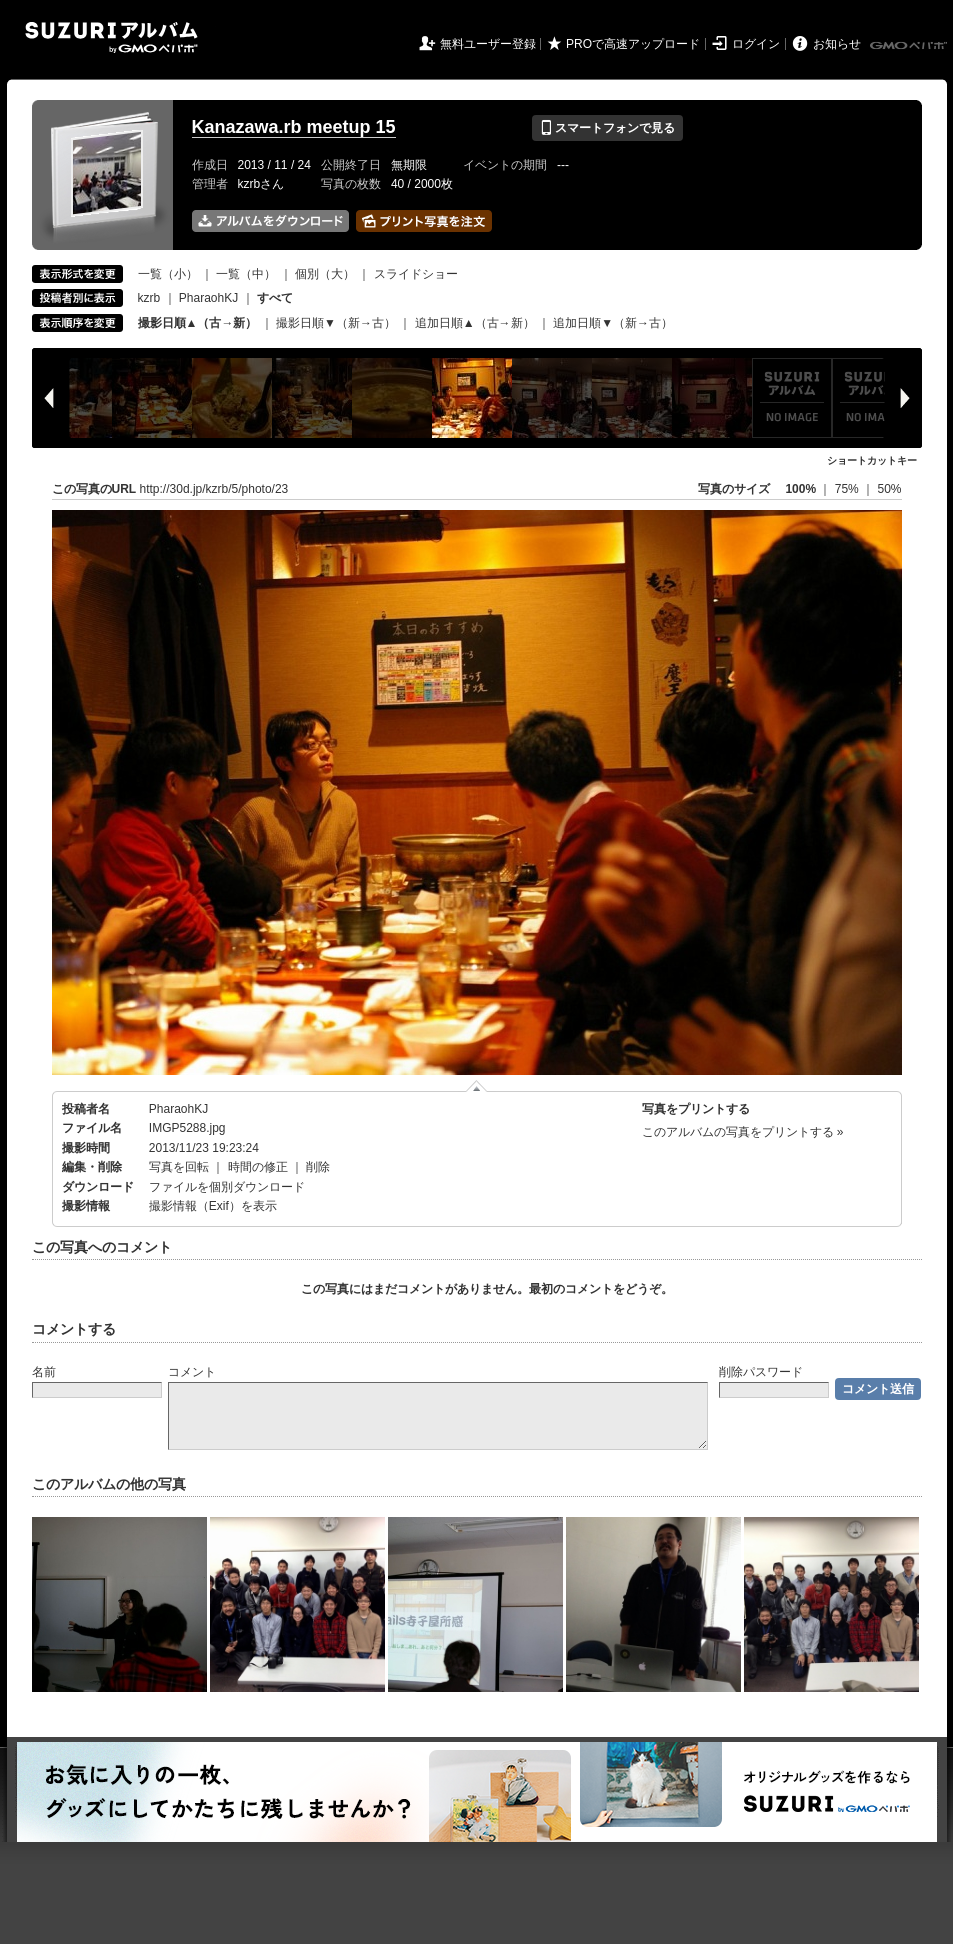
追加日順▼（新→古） (613, 323)
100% (800, 489)
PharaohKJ (208, 298)
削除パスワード (761, 1372)
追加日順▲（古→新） (475, 323)
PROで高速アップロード (633, 44)
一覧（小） (168, 274)
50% (889, 489)
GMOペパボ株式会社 (910, 46)
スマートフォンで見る (607, 128)
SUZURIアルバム (111, 37)
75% (848, 489)
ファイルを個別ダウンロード (227, 1187)
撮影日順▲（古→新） (198, 323)
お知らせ (837, 44)
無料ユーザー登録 (488, 44)
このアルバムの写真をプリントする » (743, 1132)
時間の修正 (258, 1167)
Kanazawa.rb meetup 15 (294, 127)
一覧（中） (246, 274)
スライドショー (416, 274)
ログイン (756, 44)
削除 (318, 1167)
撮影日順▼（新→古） (336, 323)
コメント (192, 1372)
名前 (44, 1372)
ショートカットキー (872, 460)
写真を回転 (179, 1167)
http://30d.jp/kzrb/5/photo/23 (214, 489)
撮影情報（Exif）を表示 (213, 1206)
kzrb (149, 298)
